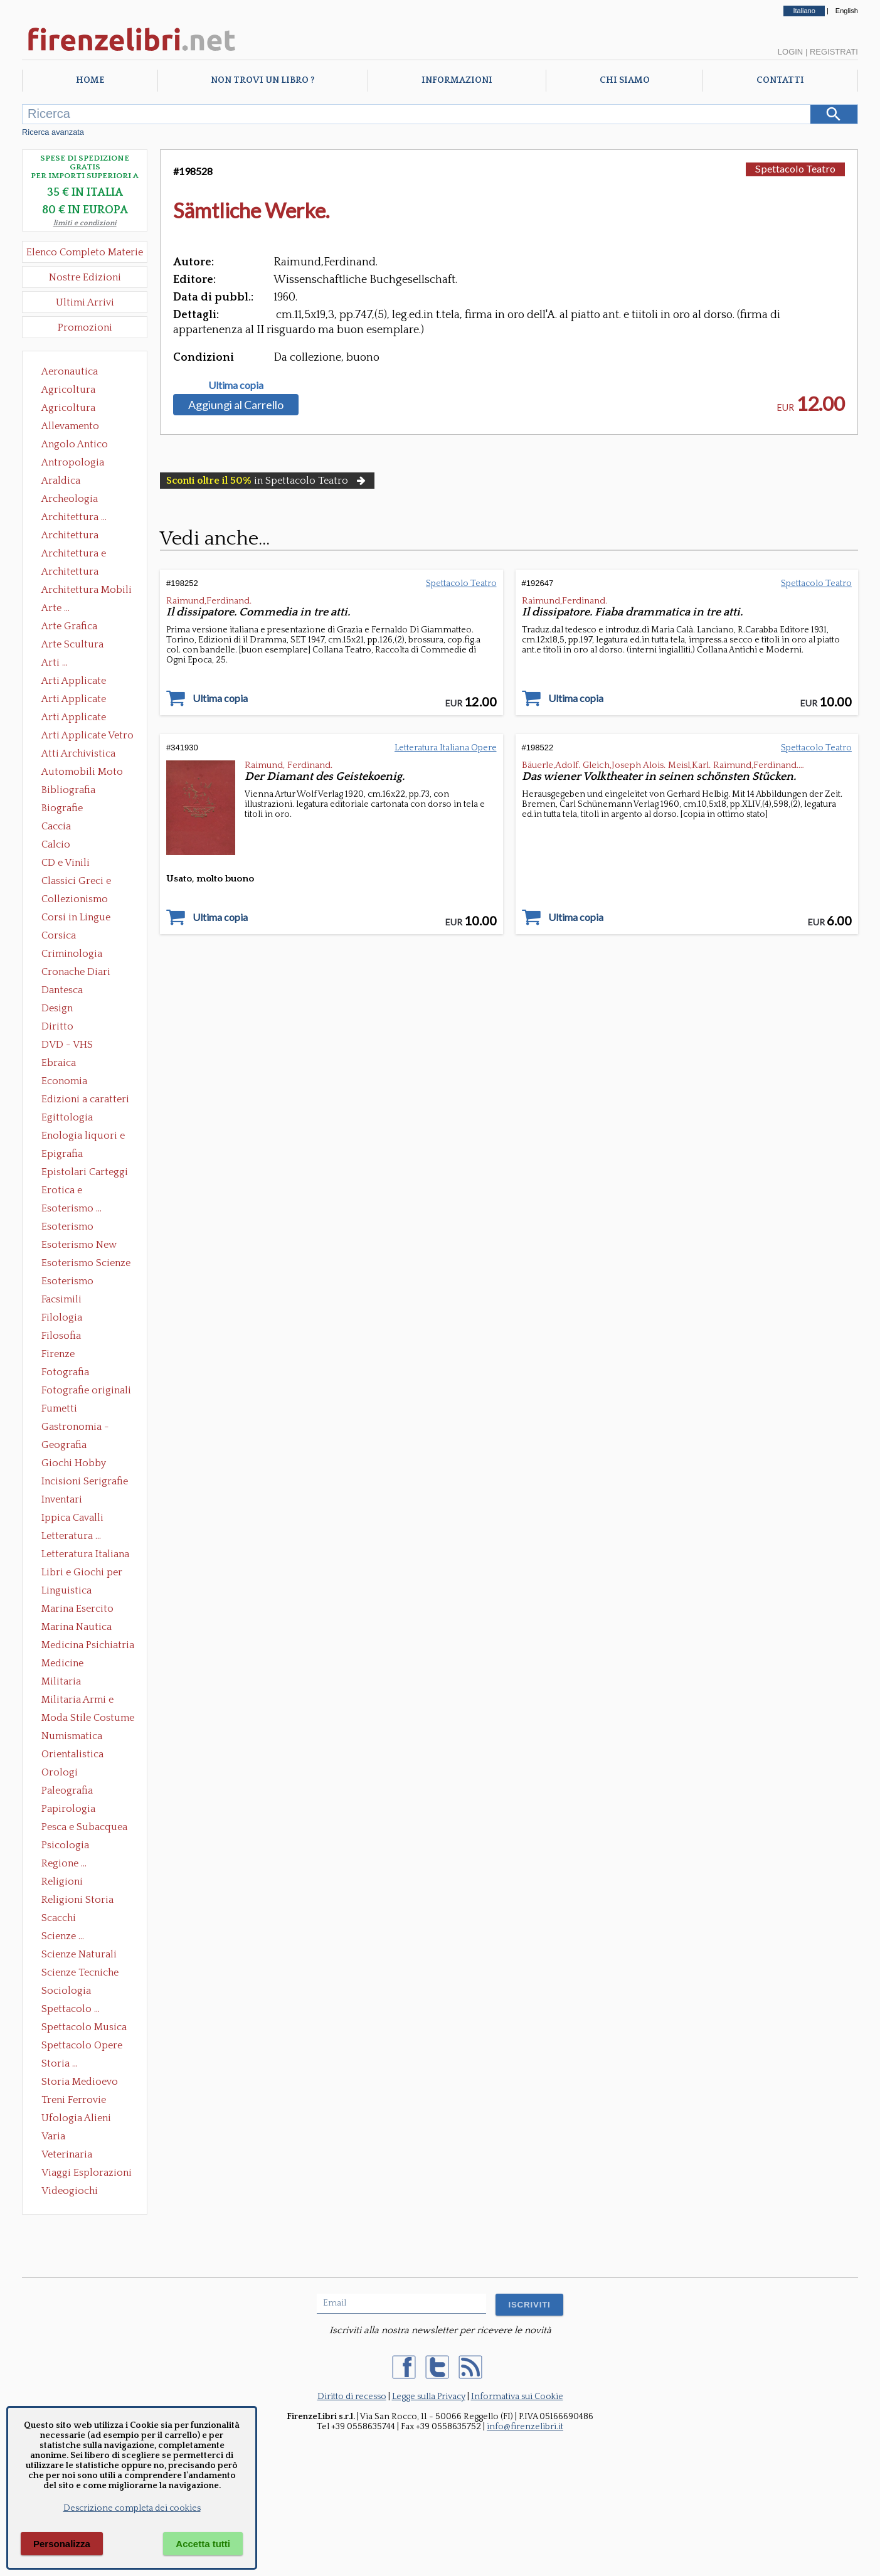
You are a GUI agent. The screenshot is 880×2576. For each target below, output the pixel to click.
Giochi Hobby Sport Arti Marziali (84, 1464)
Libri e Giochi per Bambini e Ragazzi (82, 1573)
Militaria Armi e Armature (77, 1701)
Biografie (62, 808)
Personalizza (61, 2543)
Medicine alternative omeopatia (66, 1664)
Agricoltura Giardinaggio (71, 409)
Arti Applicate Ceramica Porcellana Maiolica (86, 682)
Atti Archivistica (78, 753)
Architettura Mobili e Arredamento (86, 591)
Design (57, 1008)
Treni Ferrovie (73, 2099)
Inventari (61, 1499)
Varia (53, 2136)
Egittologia (67, 1117)
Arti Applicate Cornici (73, 700)
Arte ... (55, 608)
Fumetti (59, 1408)
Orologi (59, 1772)
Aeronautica (69, 371)
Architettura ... (74, 517)
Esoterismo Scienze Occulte (85, 1264)
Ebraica (58, 1062)
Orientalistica (72, 1754)
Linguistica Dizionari (66, 1592)
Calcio (55, 844)
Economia (64, 1081)
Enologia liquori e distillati (83, 1137)
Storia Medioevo (79, 2081)
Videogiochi (69, 2190)
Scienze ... (62, 1936)
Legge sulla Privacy (428, 2397)
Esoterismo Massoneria (67, 1228)
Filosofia (61, 1335)
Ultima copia (235, 385)
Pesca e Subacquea (84, 1827)
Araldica (60, 480)
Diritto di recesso (351, 2397)
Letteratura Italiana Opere (85, 1555)
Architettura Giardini (69, 573)
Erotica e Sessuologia (69, 1191)
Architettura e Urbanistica (73, 555)
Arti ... (54, 662)
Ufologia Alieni (76, 2118)
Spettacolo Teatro (795, 168)
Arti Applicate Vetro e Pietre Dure (87, 736)
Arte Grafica (69, 626)
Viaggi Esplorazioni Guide (86, 2174)
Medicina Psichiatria (87, 1645)
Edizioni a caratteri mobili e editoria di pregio (86, 1100)
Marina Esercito (77, 1608)
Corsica (58, 935)
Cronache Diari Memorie (75, 973)
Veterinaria (66, 2154)
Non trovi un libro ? (262, 80)
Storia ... (59, 2063)
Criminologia (71, 953)
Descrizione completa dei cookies (132, 2508)
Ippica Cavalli (72, 1517)
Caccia (56, 826)
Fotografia (65, 1372)
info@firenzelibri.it (525, 2427)
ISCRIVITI (529, 2304)
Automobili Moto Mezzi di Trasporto (85, 773)
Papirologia (68, 1808)
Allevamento (70, 426)
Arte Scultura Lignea (72, 645)
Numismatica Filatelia (71, 1737)
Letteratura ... (71, 1535)
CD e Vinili (65, 862)
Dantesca (62, 990)
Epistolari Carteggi (84, 1172)
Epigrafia (62, 1153)
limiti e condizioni (85, 223)
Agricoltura (68, 389)
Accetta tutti (203, 2543)
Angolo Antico (74, 444)
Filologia (61, 1317)
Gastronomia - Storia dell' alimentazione (75, 1428)
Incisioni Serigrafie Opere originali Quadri (84, 1482)
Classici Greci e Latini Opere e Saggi (87, 882)
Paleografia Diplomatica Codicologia (69, 1792)
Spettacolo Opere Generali (81, 2046)
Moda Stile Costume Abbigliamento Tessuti (87, 1719)
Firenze (58, 1354)
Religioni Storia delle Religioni (77, 1901)
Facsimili (61, 1299)
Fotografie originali (86, 1390)
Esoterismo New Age (79, 1246)
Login (790, 51)
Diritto (57, 1026)
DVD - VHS (67, 1044)
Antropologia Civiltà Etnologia (79, 464)
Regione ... (64, 1863)
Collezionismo (74, 899)
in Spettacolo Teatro (267, 480)
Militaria (61, 1681)
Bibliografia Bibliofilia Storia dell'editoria (79, 791)
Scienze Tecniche (80, 1972)
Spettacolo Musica (84, 2027)
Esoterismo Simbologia (68, 1282)
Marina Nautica (76, 1626)
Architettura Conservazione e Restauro (78, 536)
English (846, 10)
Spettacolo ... (70, 2008)
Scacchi (58, 1918)
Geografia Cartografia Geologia (67, 1446)
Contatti (780, 80)
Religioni (62, 1881)
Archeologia (69, 498)
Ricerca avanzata (53, 132)
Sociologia (66, 1990)
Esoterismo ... (71, 1208)
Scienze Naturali (79, 1954)
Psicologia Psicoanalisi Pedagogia (68, 1846)
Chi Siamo (625, 80)
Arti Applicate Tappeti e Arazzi (78, 718)
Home (90, 80)
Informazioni (456, 80)
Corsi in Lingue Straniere (75, 918)
